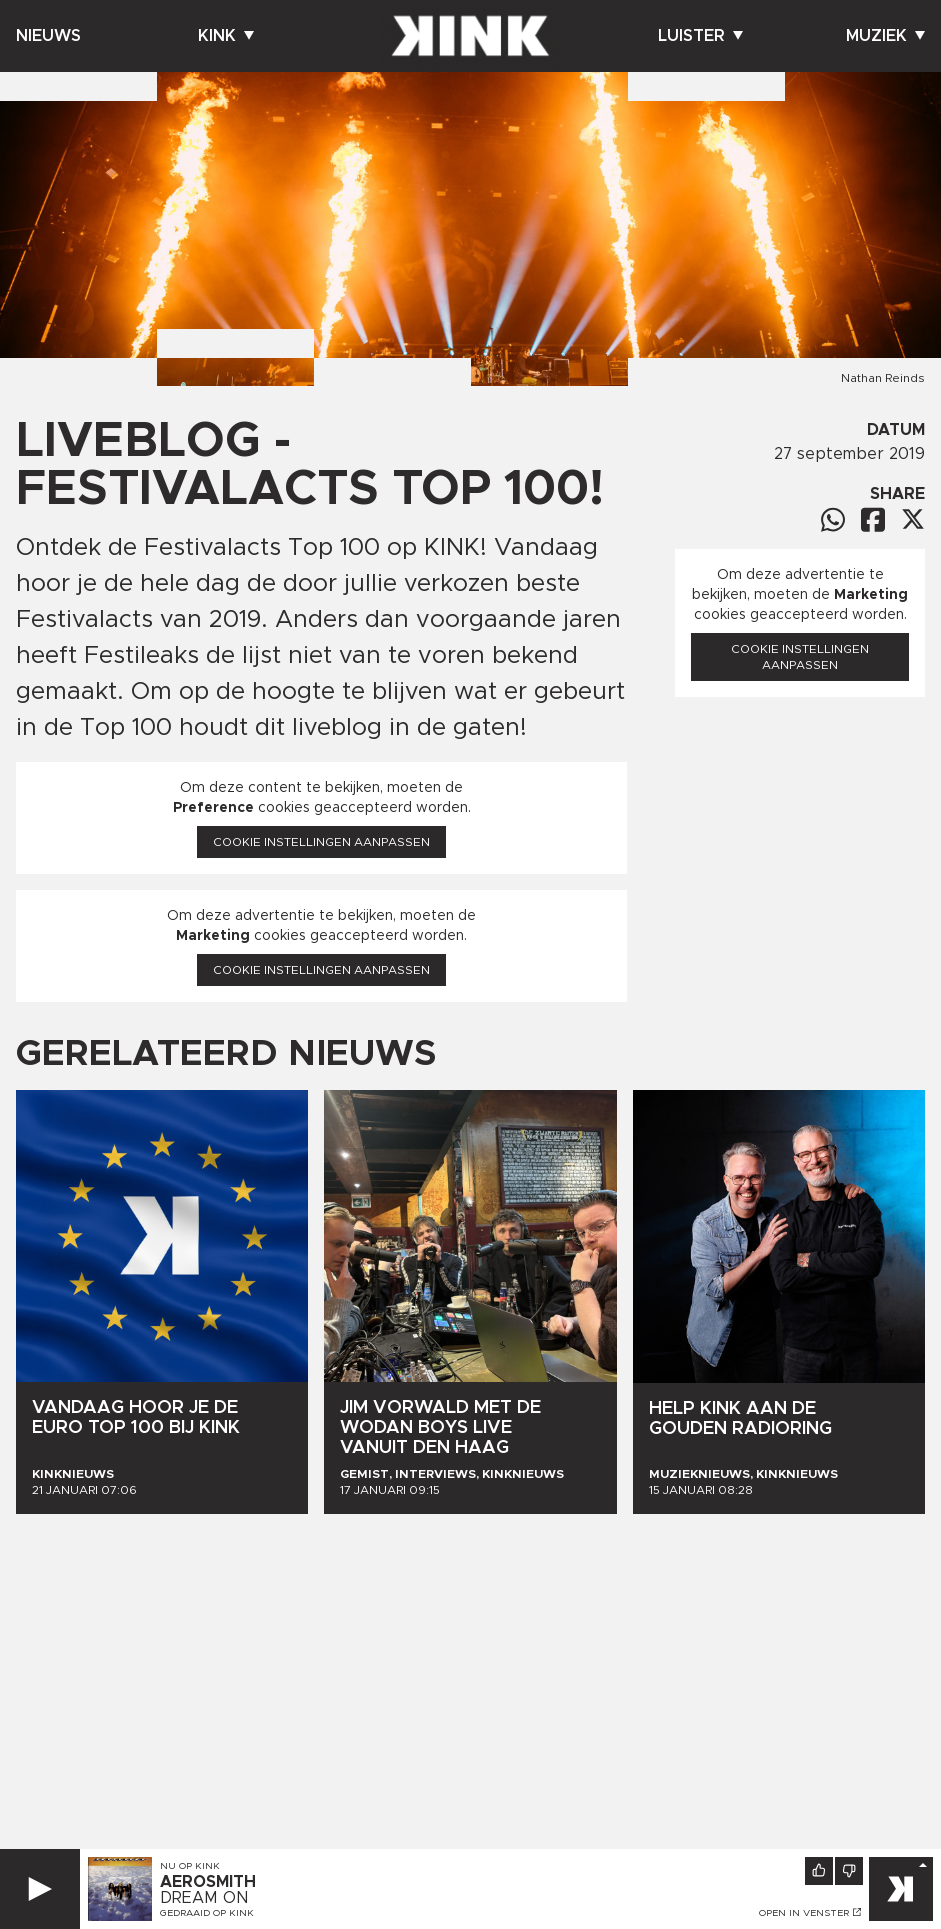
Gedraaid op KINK (207, 1913)
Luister (700, 36)
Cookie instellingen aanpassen (321, 842)
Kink (226, 36)
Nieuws (48, 36)
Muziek (885, 36)
